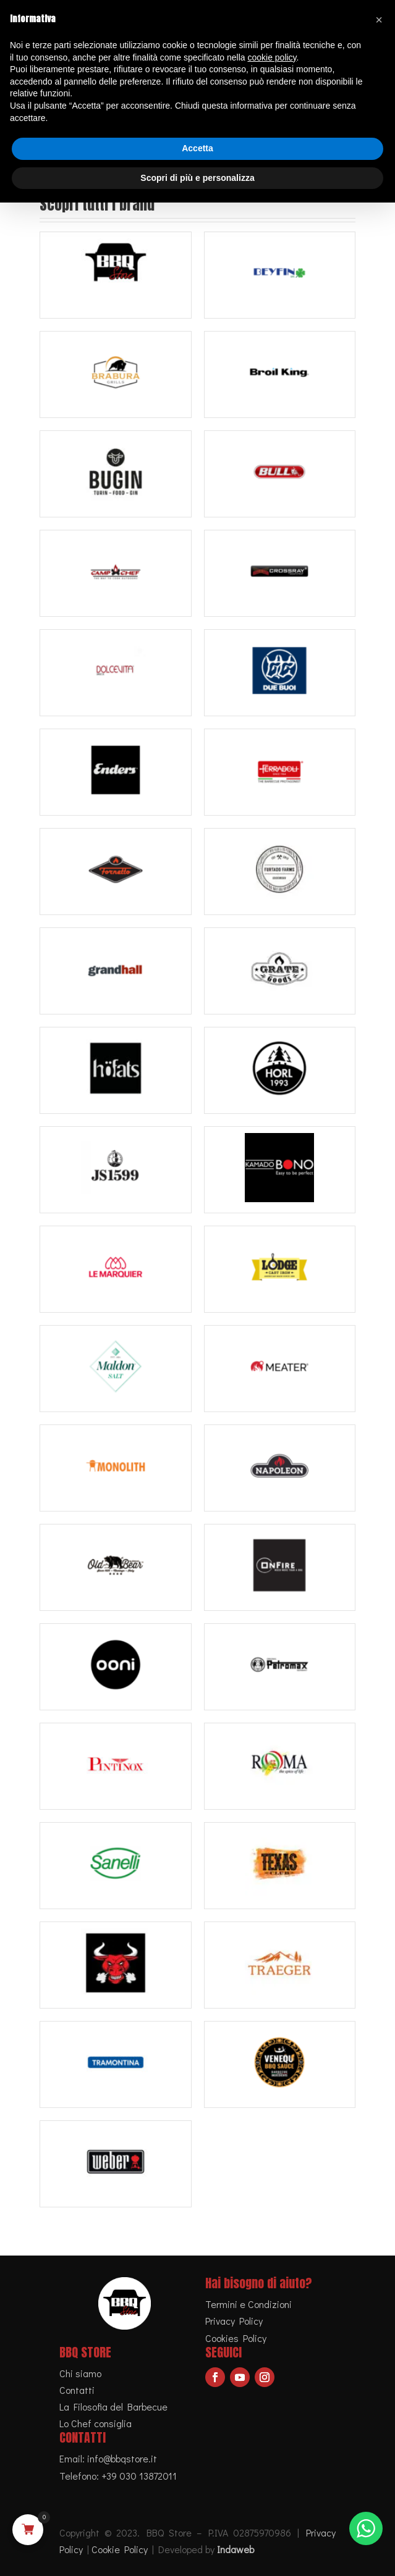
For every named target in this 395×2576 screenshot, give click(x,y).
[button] (379, 20)
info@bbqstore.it (122, 2458)
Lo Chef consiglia (95, 2423)
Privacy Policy (234, 2320)
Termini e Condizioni (248, 2304)
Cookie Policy (119, 2549)
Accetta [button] (197, 148)
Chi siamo (80, 2373)
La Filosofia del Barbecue (113, 2406)
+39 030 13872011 (139, 2475)
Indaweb (235, 2549)
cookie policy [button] (271, 57)
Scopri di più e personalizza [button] (197, 178)
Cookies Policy (235, 2337)
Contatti (77, 2389)
